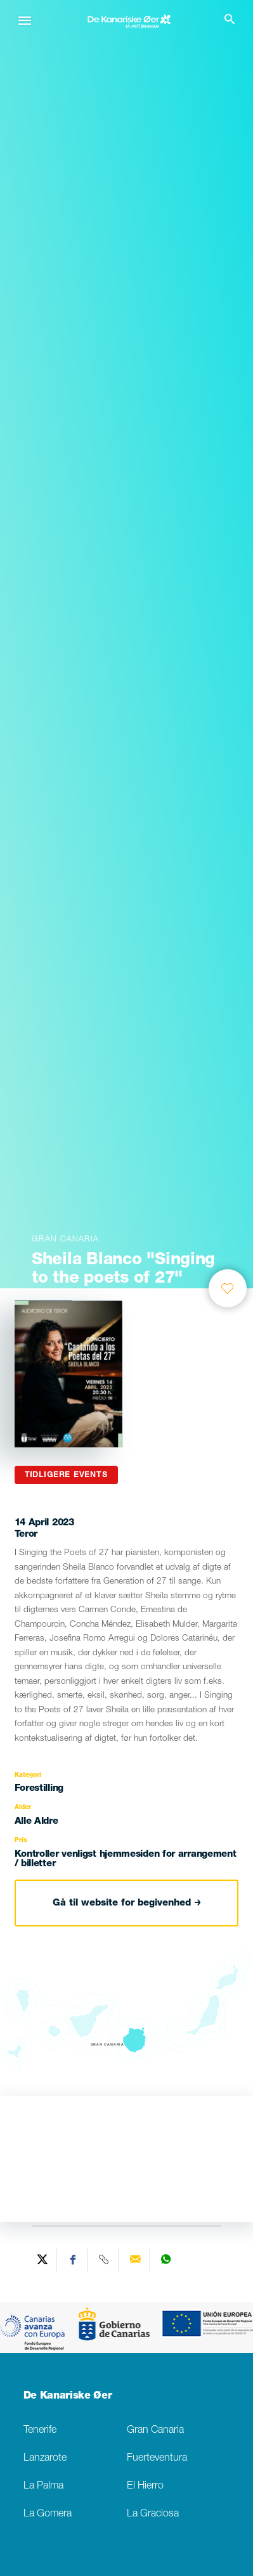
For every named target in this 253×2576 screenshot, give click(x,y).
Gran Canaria (155, 2430)
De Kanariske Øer (67, 2397)
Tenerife (39, 2430)
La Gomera (47, 2514)
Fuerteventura (157, 2458)
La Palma (43, 2486)
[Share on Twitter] (43, 2260)
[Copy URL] (105, 2260)
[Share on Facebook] (74, 2260)
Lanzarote (45, 2458)
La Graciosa (153, 2514)
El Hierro (145, 2486)
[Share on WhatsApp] (166, 2260)
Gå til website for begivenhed (127, 1903)
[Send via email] (136, 2260)
